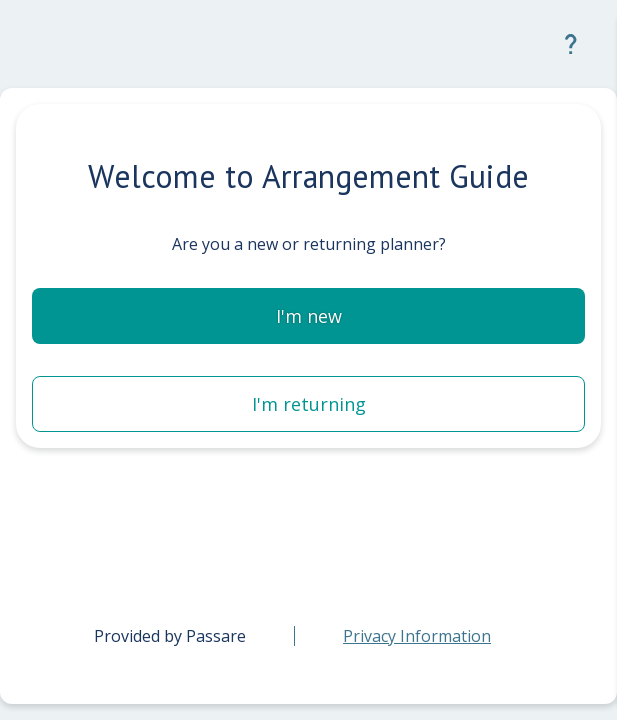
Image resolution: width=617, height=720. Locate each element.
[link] (417, 636)
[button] (571, 44)
